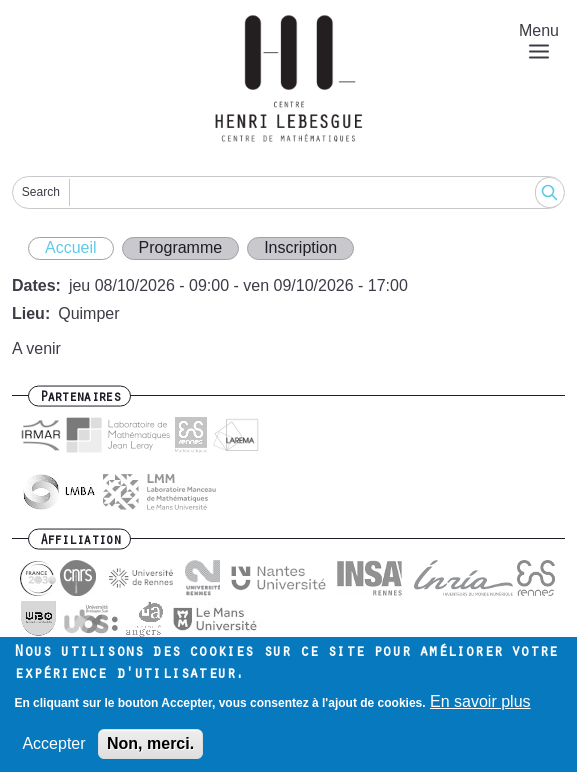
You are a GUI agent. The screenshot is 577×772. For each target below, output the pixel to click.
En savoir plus (480, 708)
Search (41, 192)
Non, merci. (150, 750)
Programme (181, 247)
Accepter (53, 750)
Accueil (71, 247)
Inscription (300, 247)
